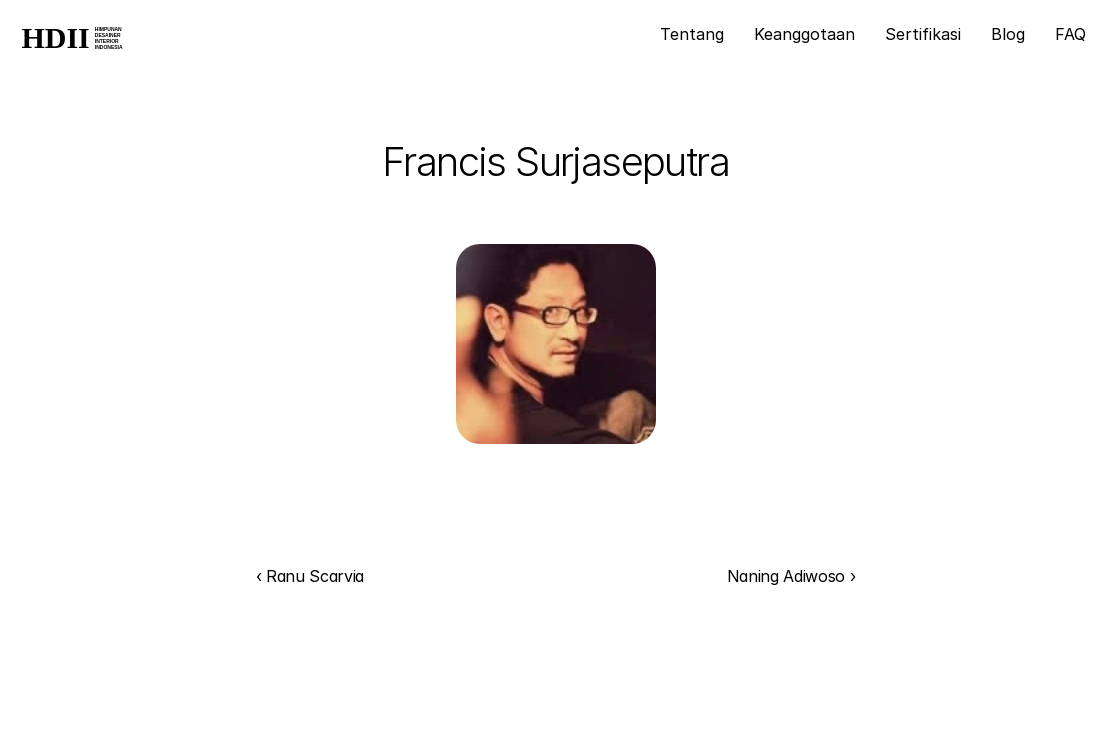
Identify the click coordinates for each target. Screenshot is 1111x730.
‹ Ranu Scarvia (310, 576)
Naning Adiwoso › (791, 576)
